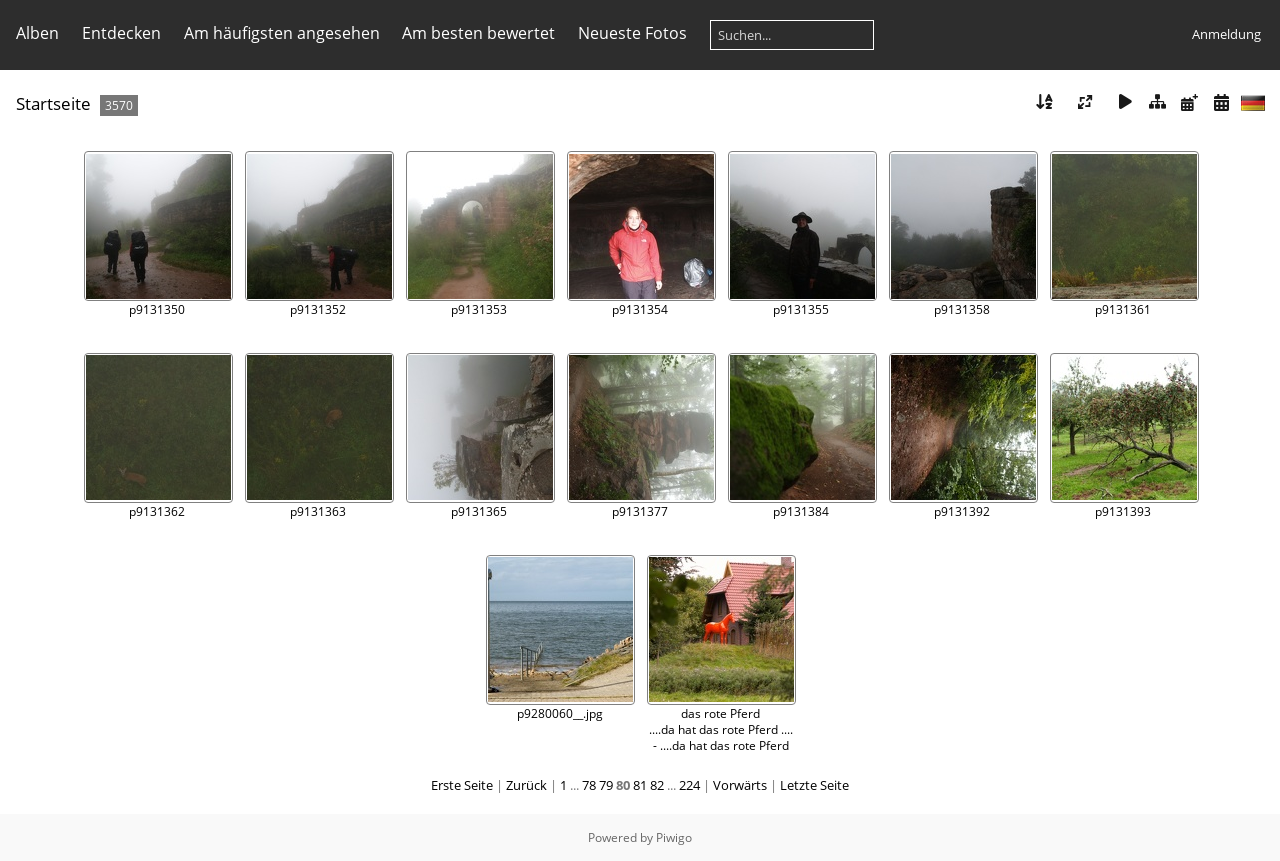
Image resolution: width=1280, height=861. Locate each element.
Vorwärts (740, 785)
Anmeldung (1226, 34)
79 (606, 785)
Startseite (53, 103)
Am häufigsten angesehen (282, 33)
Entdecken (121, 33)
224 (689, 785)
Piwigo (674, 837)
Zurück (526, 785)
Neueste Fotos (632, 33)
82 (657, 785)
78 (589, 785)
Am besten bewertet (478, 33)
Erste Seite (462, 785)
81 (640, 785)
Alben (37, 33)
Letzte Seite (814, 785)
